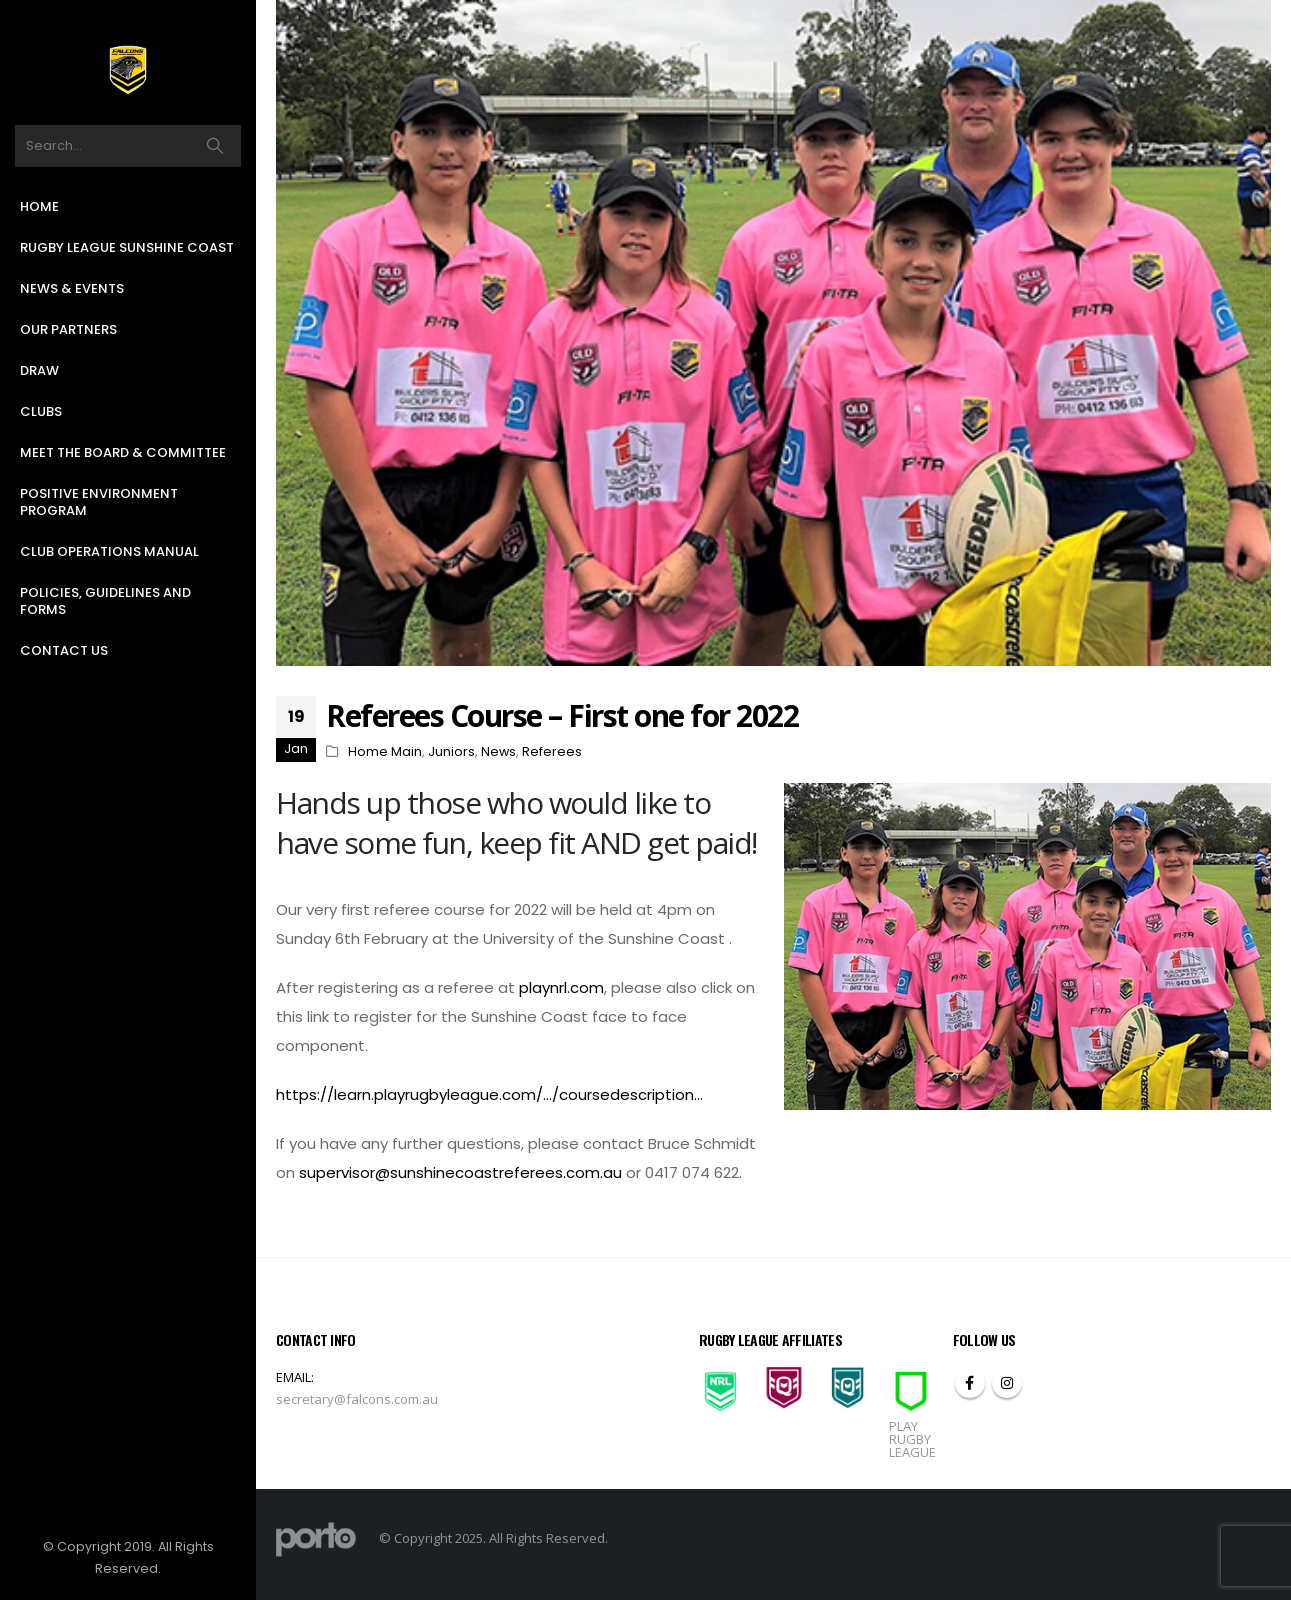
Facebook (970, 1383)
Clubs (41, 411)
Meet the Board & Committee (123, 452)
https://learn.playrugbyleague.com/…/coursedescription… (489, 1094)
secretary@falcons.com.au (357, 1399)
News (498, 751)
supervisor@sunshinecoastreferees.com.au (460, 1172)
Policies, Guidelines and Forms (105, 601)
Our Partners (68, 329)
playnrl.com (561, 987)
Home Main (385, 751)
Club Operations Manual (109, 551)
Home (39, 206)
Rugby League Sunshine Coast (127, 247)
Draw (39, 370)
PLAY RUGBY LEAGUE (912, 1439)
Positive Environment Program (99, 502)
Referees (552, 751)
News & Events (72, 288)
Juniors (451, 751)
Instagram (1007, 1383)
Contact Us (64, 650)
